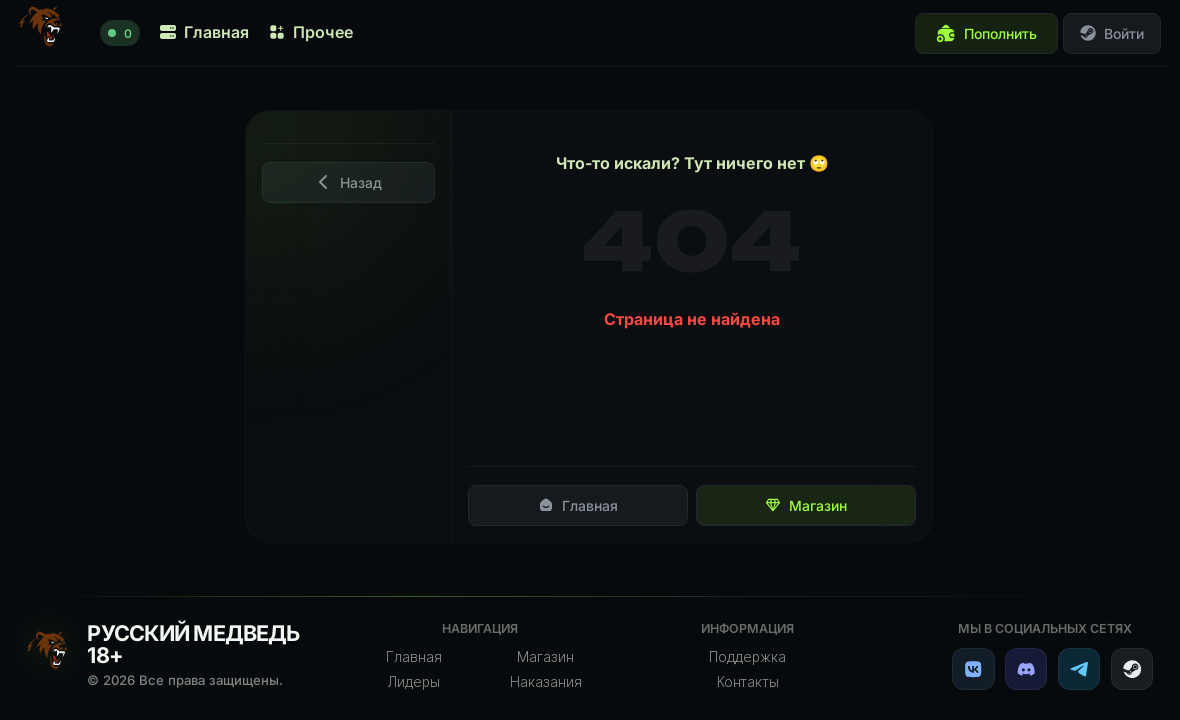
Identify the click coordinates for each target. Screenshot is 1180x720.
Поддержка (747, 657)
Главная (578, 505)
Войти (1112, 33)
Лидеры (414, 682)
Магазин (806, 505)
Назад (349, 182)
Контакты (748, 682)
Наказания (546, 682)
